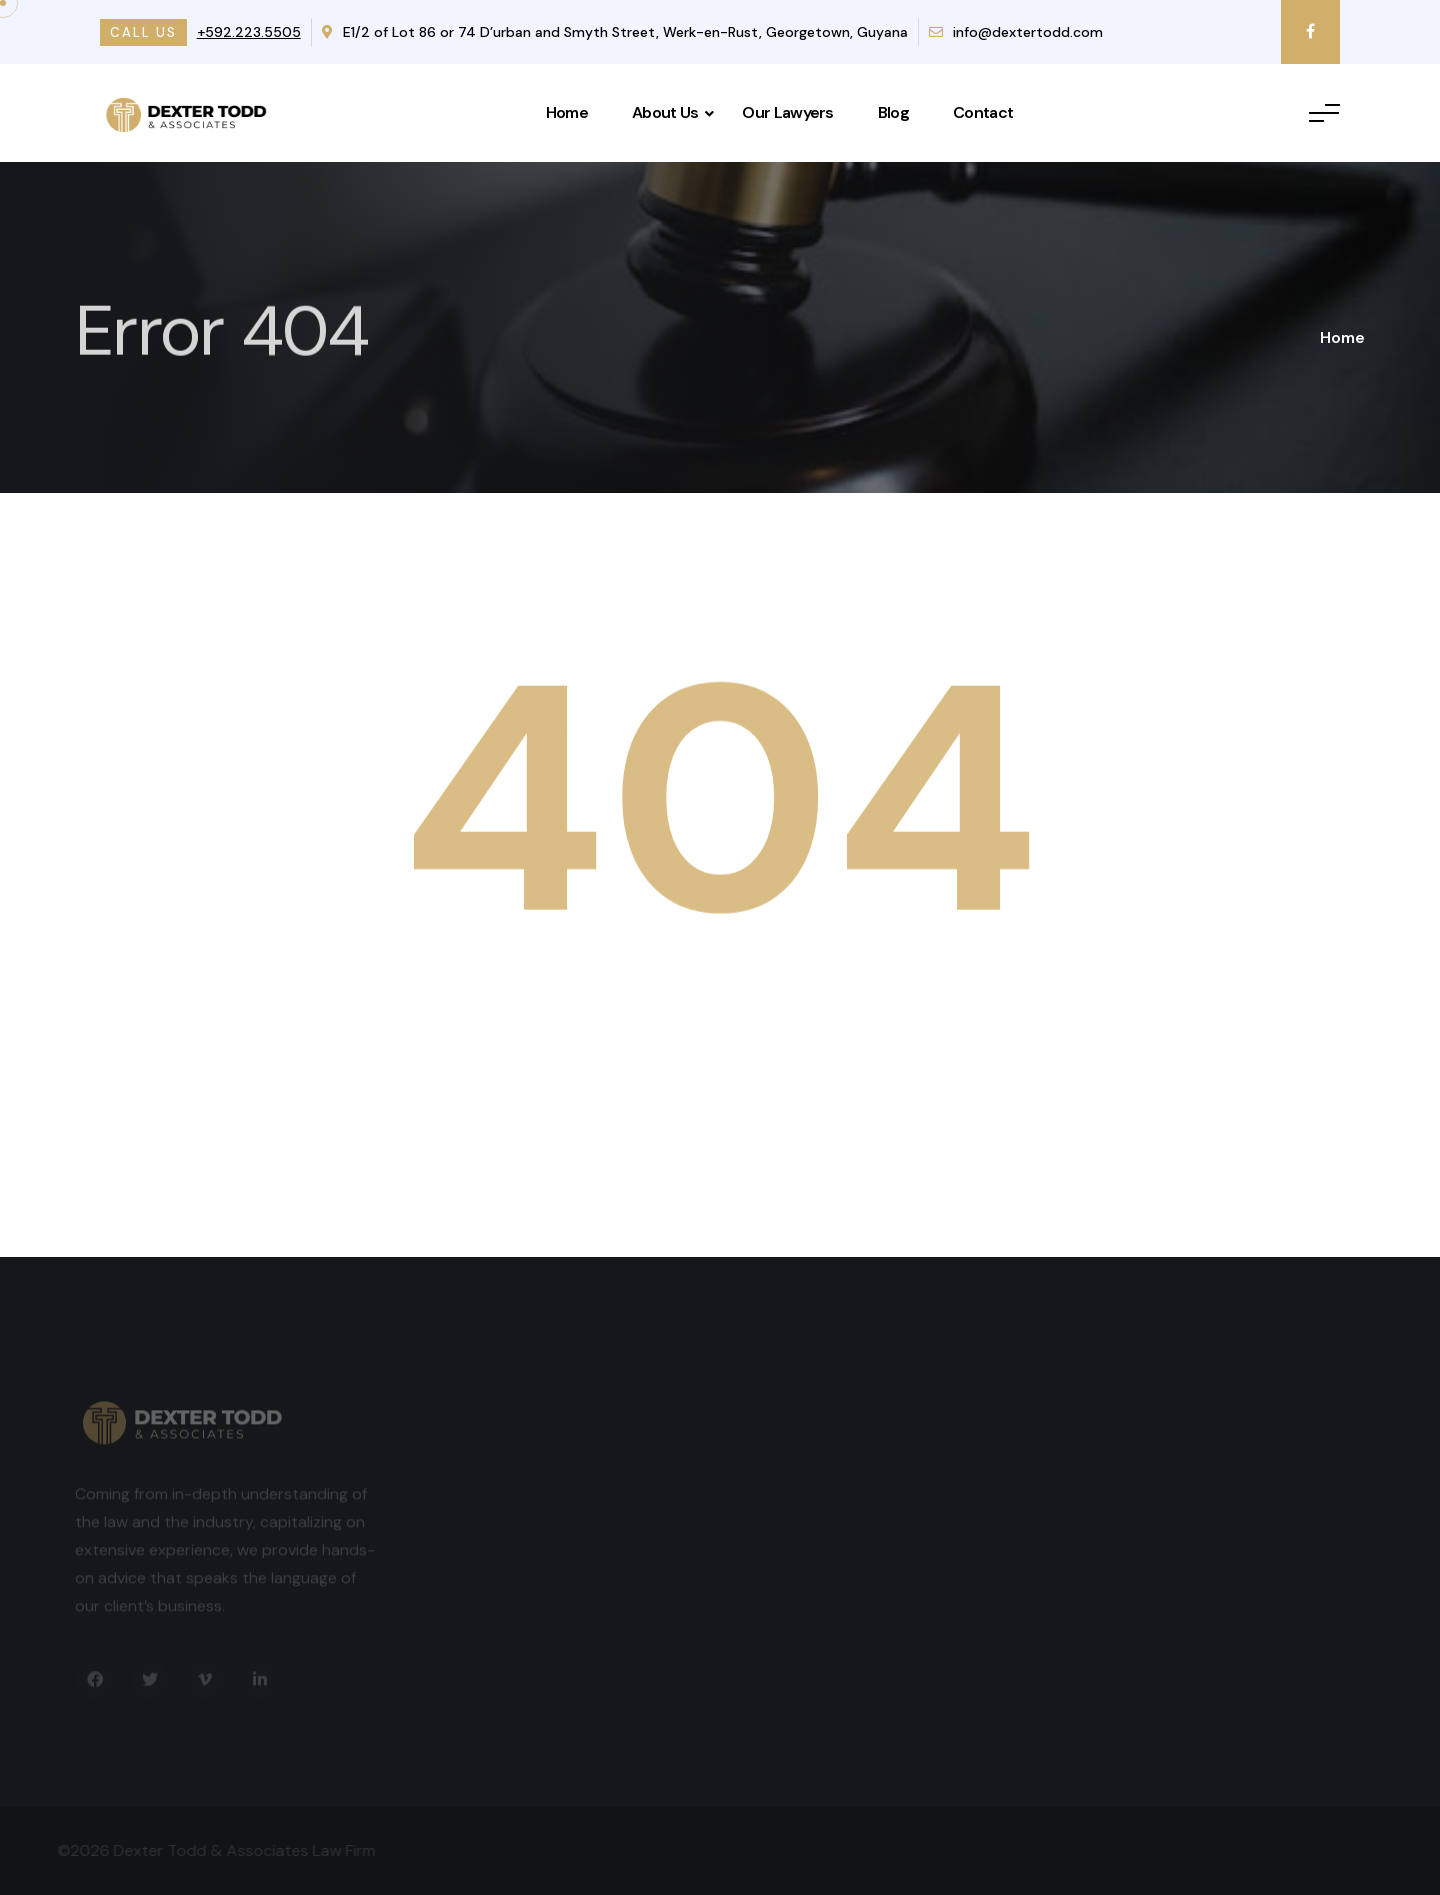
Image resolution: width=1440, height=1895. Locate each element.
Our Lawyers (787, 112)
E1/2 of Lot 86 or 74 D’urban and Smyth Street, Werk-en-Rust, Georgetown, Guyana (615, 32)
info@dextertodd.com (1016, 32)
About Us (665, 112)
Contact (983, 112)
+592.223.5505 (249, 32)
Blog (893, 112)
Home (567, 112)
